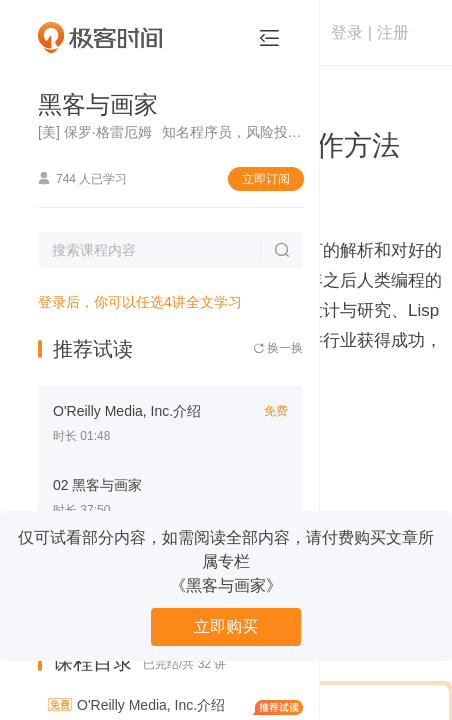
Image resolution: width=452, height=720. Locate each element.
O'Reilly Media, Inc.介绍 (127, 411)
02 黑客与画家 (97, 485)
